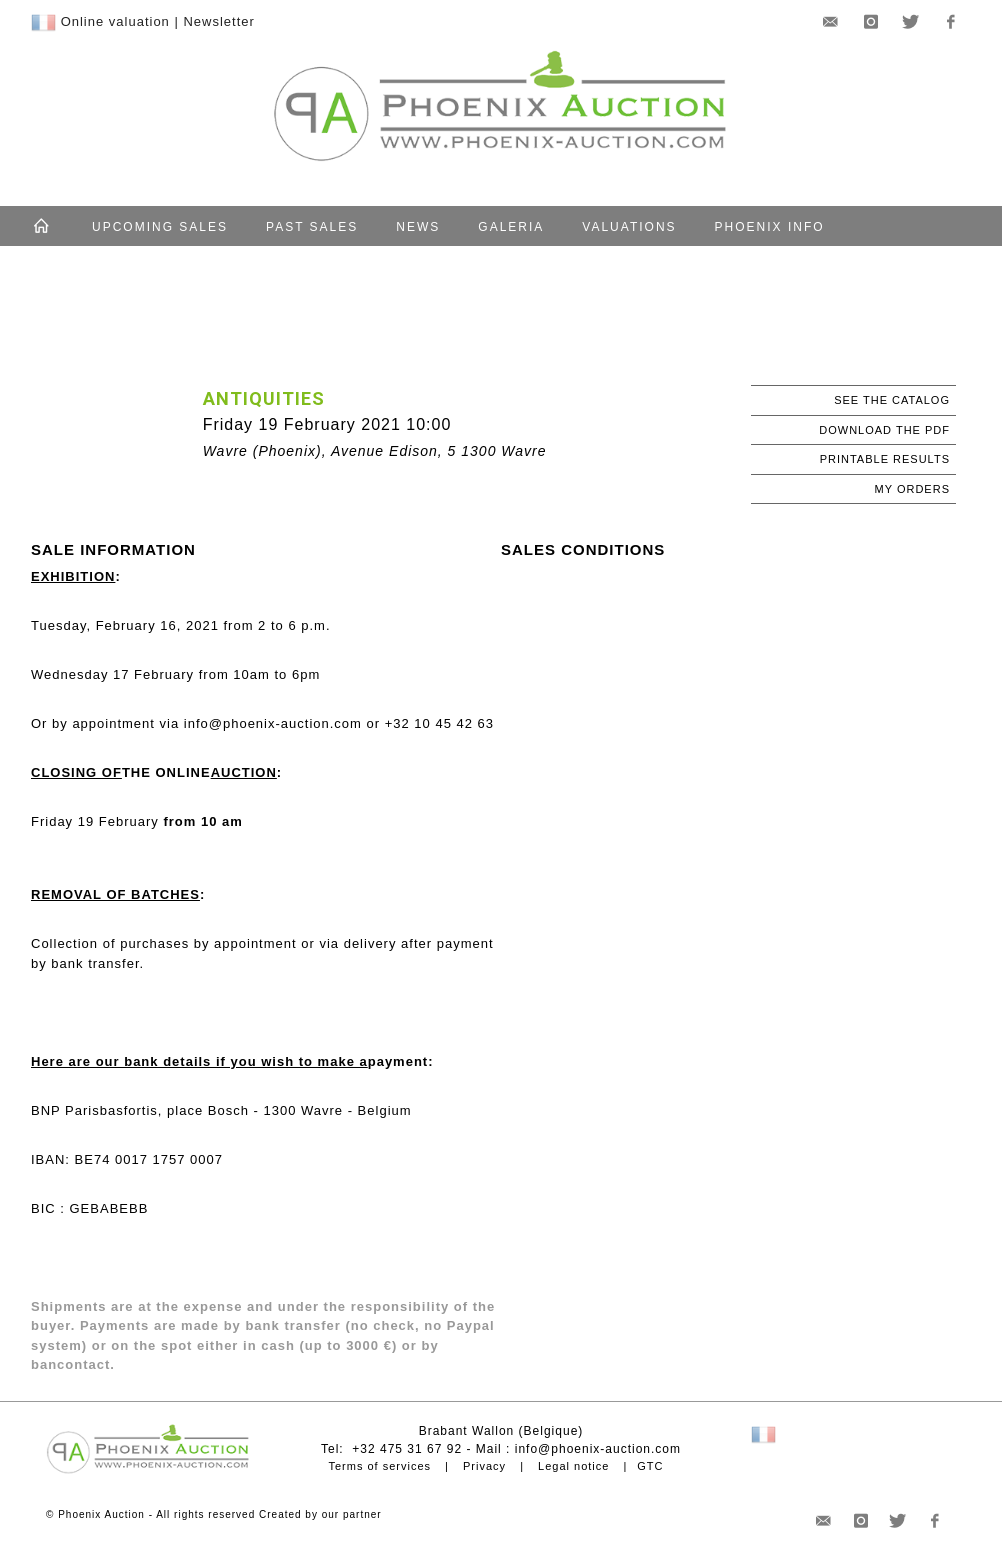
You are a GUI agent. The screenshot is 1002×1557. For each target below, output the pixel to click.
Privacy (484, 1466)
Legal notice (573, 1466)
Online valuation (115, 21)
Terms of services (379, 1466)
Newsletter (218, 21)
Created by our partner (320, 1514)
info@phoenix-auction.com (598, 1449)
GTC (650, 1466)
